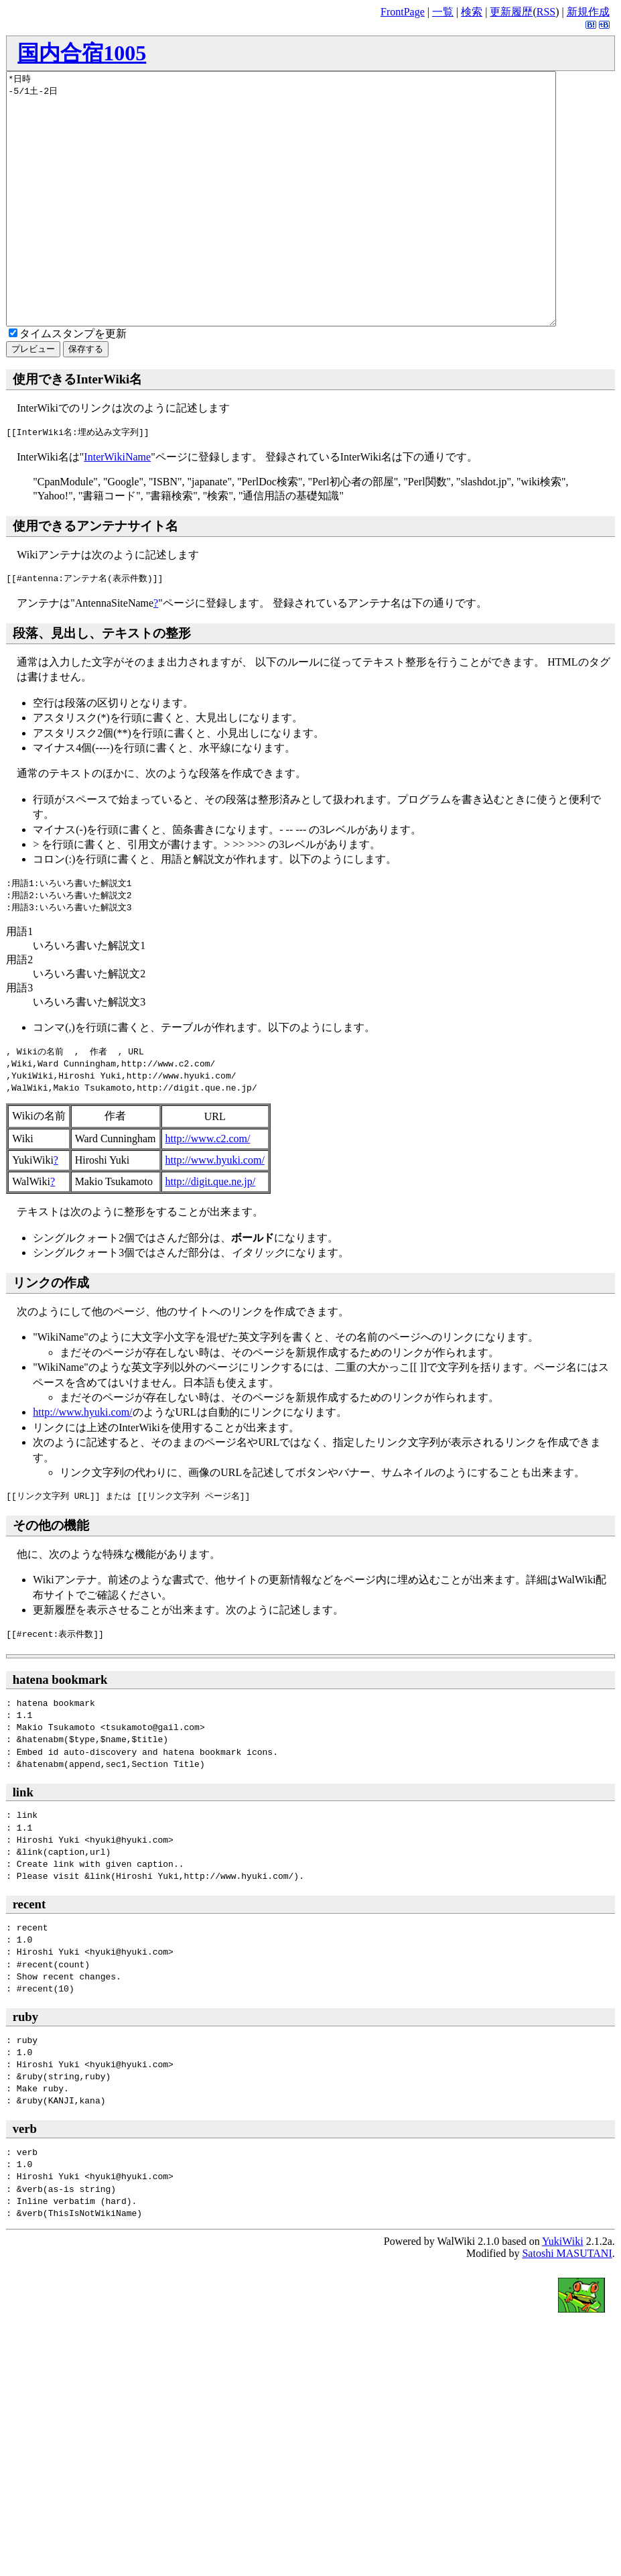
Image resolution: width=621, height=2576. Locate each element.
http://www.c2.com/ (208, 1188)
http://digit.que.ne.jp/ (210, 1231)
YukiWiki (562, 2291)
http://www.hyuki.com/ (215, 1210)
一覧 (443, 11)
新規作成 (588, 11)
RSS (546, 11)
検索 (471, 11)
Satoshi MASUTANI (567, 2303)
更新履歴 (511, 11)
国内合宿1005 (81, 53)
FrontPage (403, 11)
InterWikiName (117, 507)
